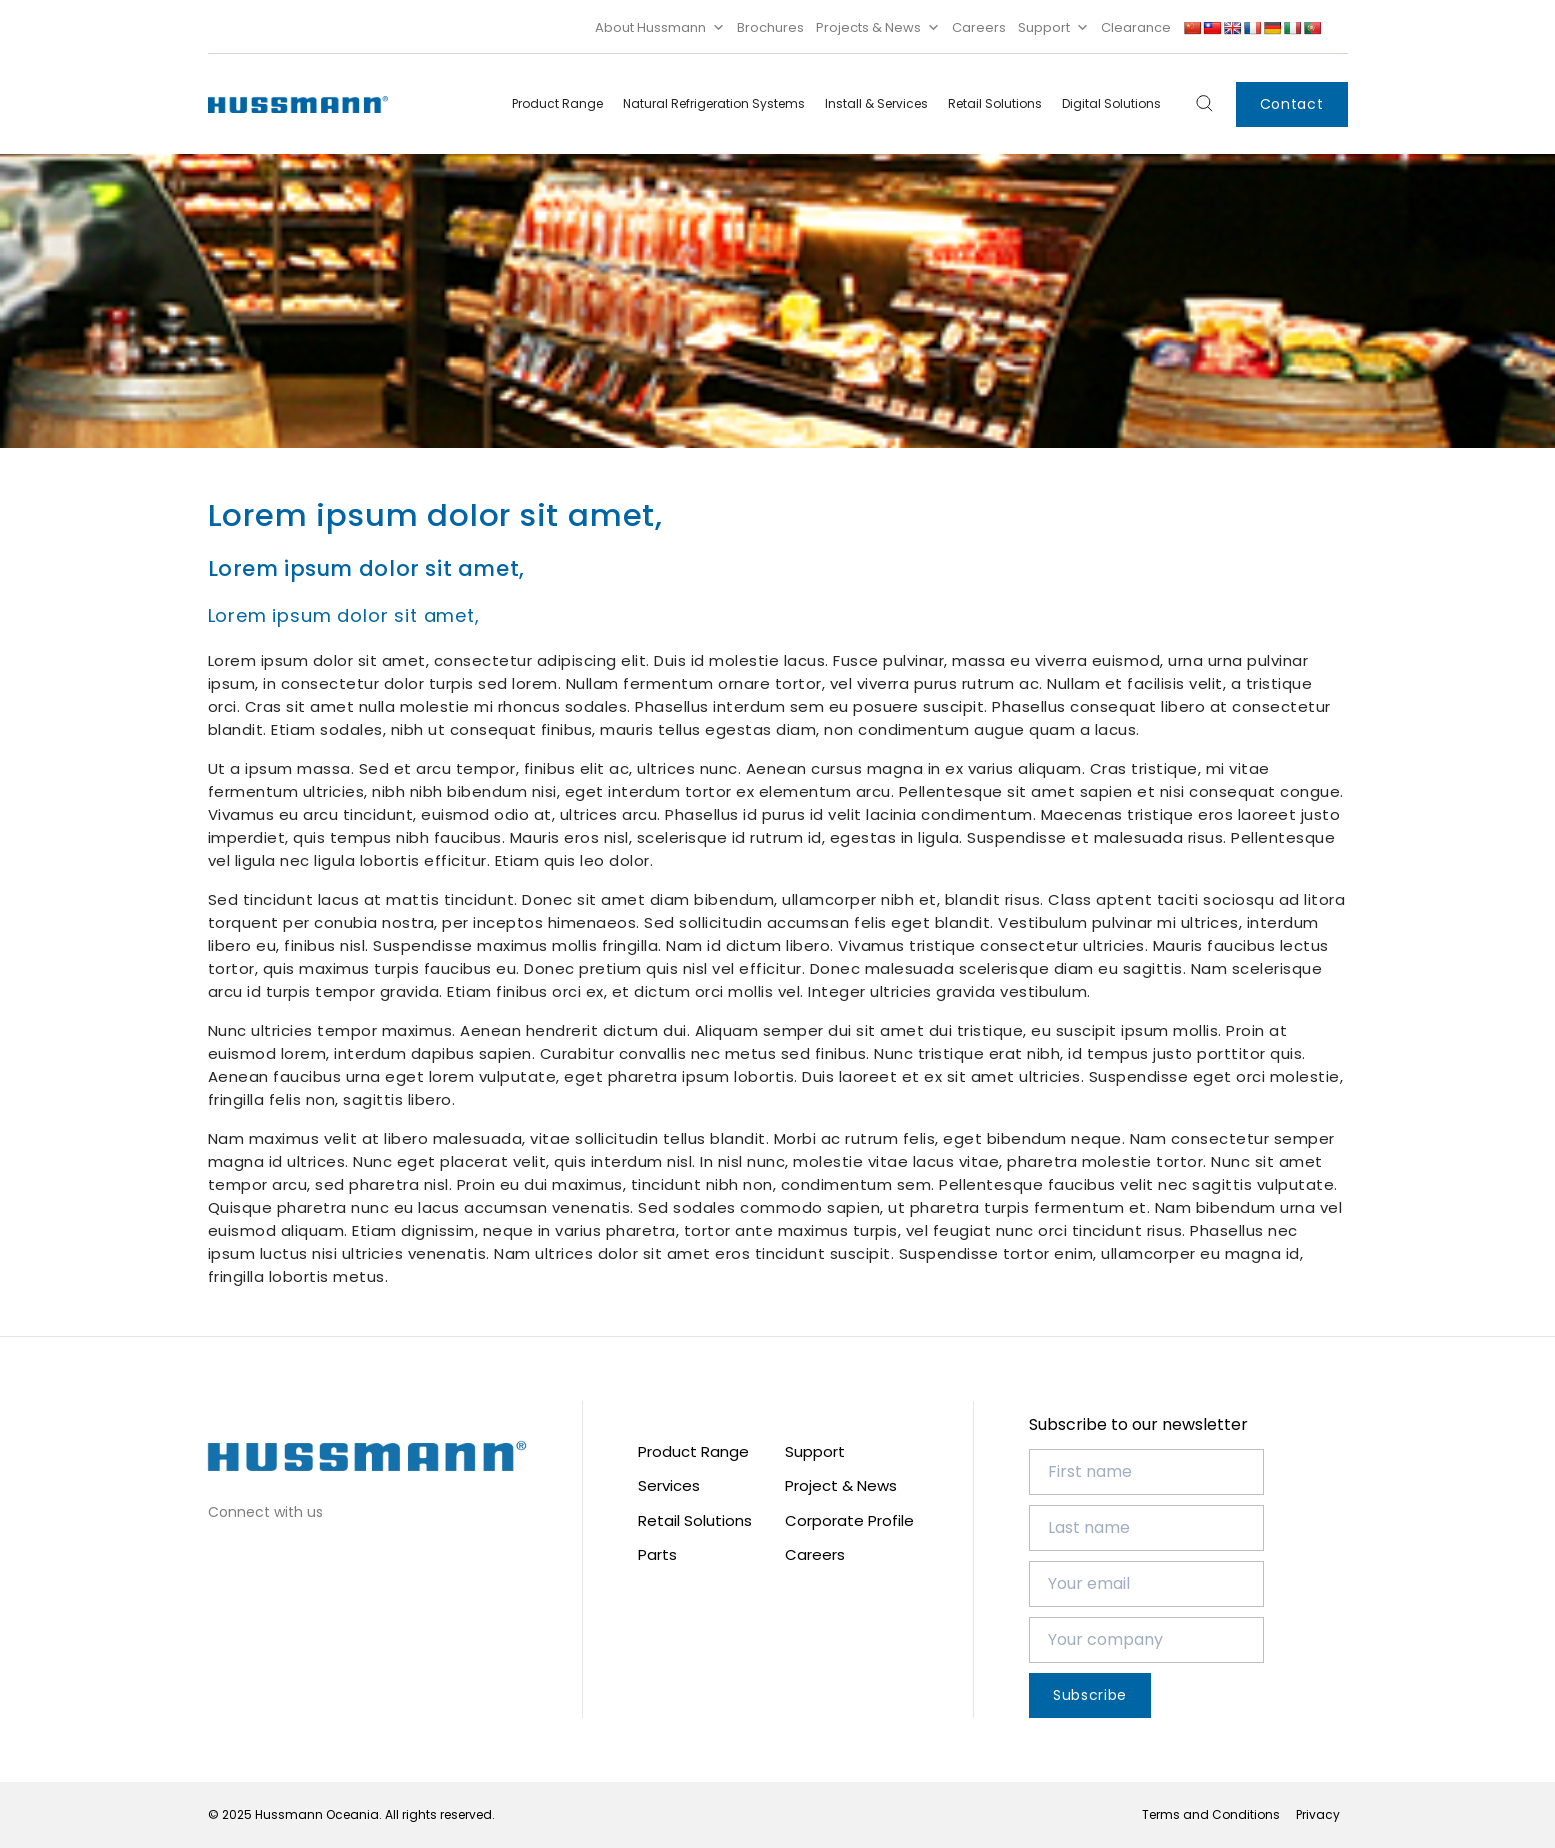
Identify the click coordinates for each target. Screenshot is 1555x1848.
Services (669, 1485)
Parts (657, 1554)
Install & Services (876, 103)
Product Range (557, 103)
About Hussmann (660, 28)
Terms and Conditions (1211, 1814)
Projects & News (878, 28)
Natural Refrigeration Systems (714, 103)
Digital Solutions (1111, 103)
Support (1053, 28)
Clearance (1136, 27)
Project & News (841, 1485)
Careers (979, 27)
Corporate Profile (849, 1520)
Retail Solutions (995, 103)
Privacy (1318, 1814)
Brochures (770, 27)
